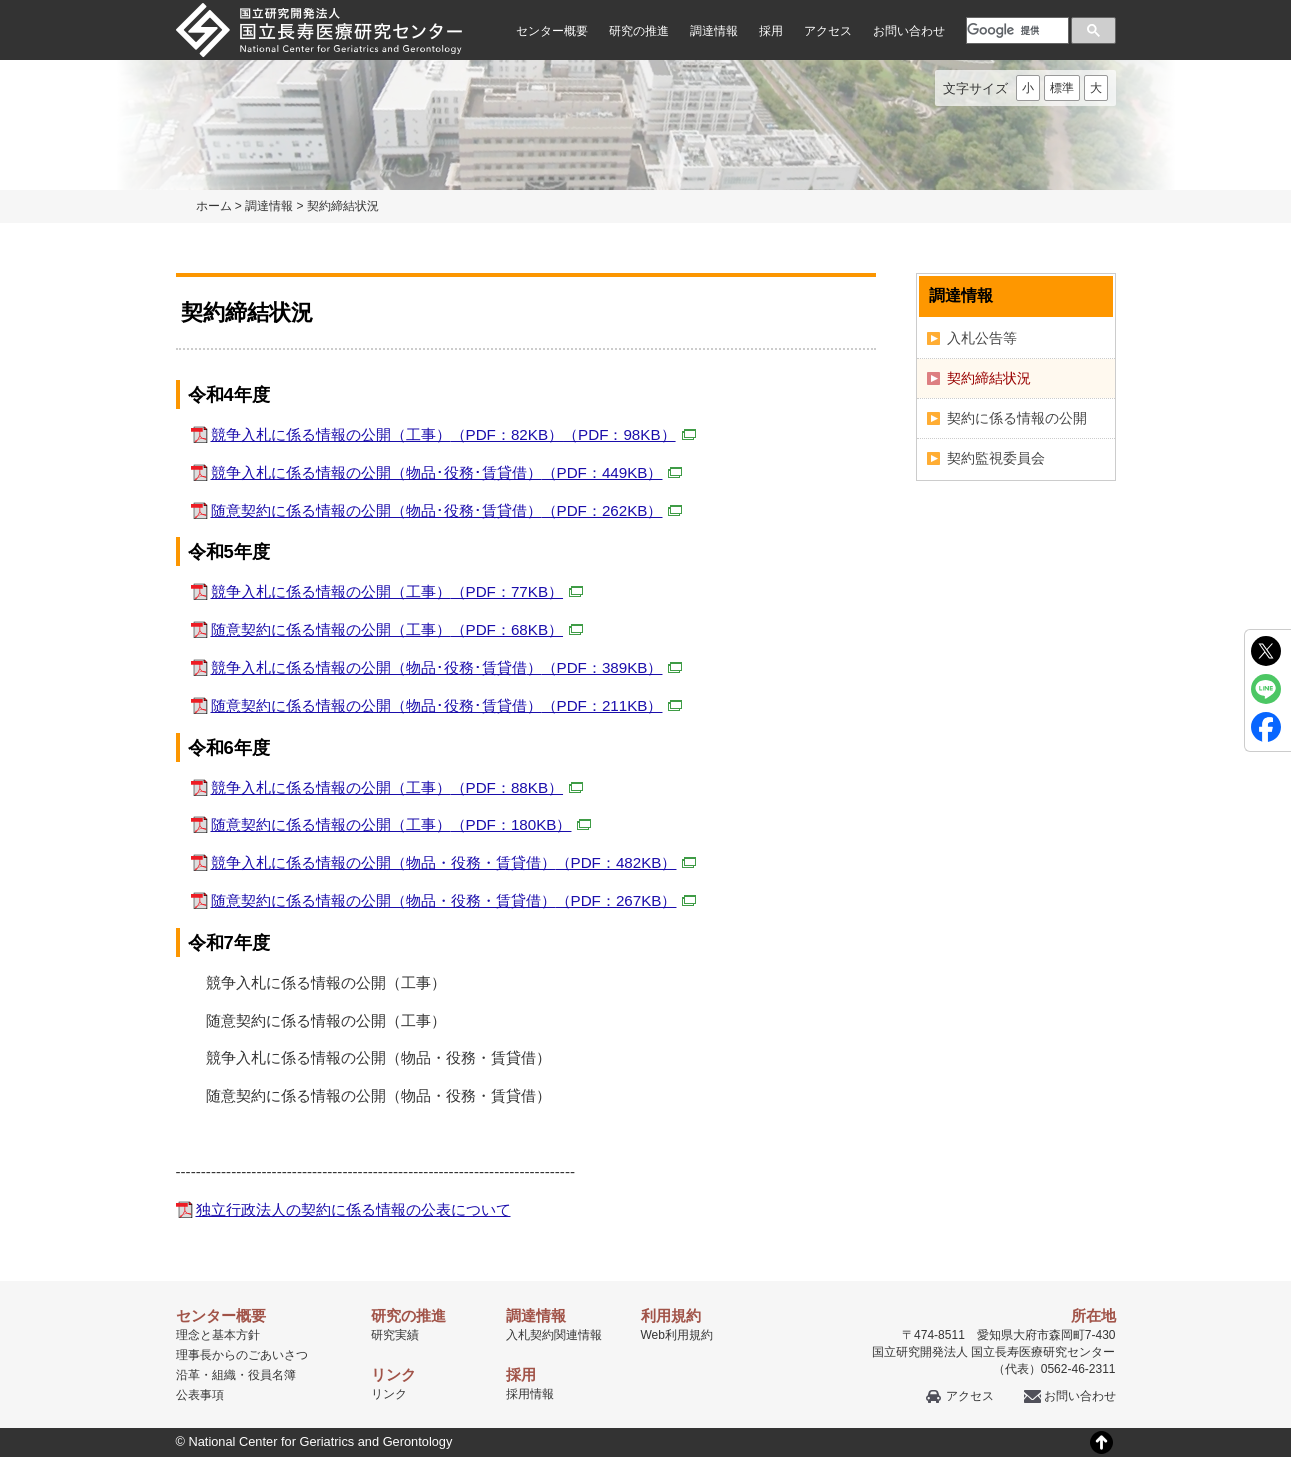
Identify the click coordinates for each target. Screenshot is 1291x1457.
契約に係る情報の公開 (1017, 418)
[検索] (1015, 30)
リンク (389, 1394)
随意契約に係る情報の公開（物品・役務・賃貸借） (454, 900)
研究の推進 (639, 31)
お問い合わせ (909, 31)
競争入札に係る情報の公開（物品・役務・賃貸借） (454, 862)
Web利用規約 (677, 1335)
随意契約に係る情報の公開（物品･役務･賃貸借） (447, 510)
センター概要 (552, 31)
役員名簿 (272, 1375)
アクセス (828, 31)
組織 (224, 1375)
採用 (771, 31)
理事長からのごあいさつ (242, 1355)
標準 (1062, 88)
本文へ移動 (604, 0)
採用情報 (530, 1394)
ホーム (214, 206)
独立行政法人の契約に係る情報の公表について (353, 1209)
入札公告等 (982, 338)
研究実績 (395, 1335)
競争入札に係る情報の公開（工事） (453, 434)
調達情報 (714, 31)
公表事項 (200, 1395)
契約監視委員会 (996, 458)
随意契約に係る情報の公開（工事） (397, 629)
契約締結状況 (989, 378)
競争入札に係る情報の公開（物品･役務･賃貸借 (447, 667)
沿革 (188, 1375)
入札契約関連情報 (554, 1335)
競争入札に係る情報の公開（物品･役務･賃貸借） (447, 472)
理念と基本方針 (218, 1335)
